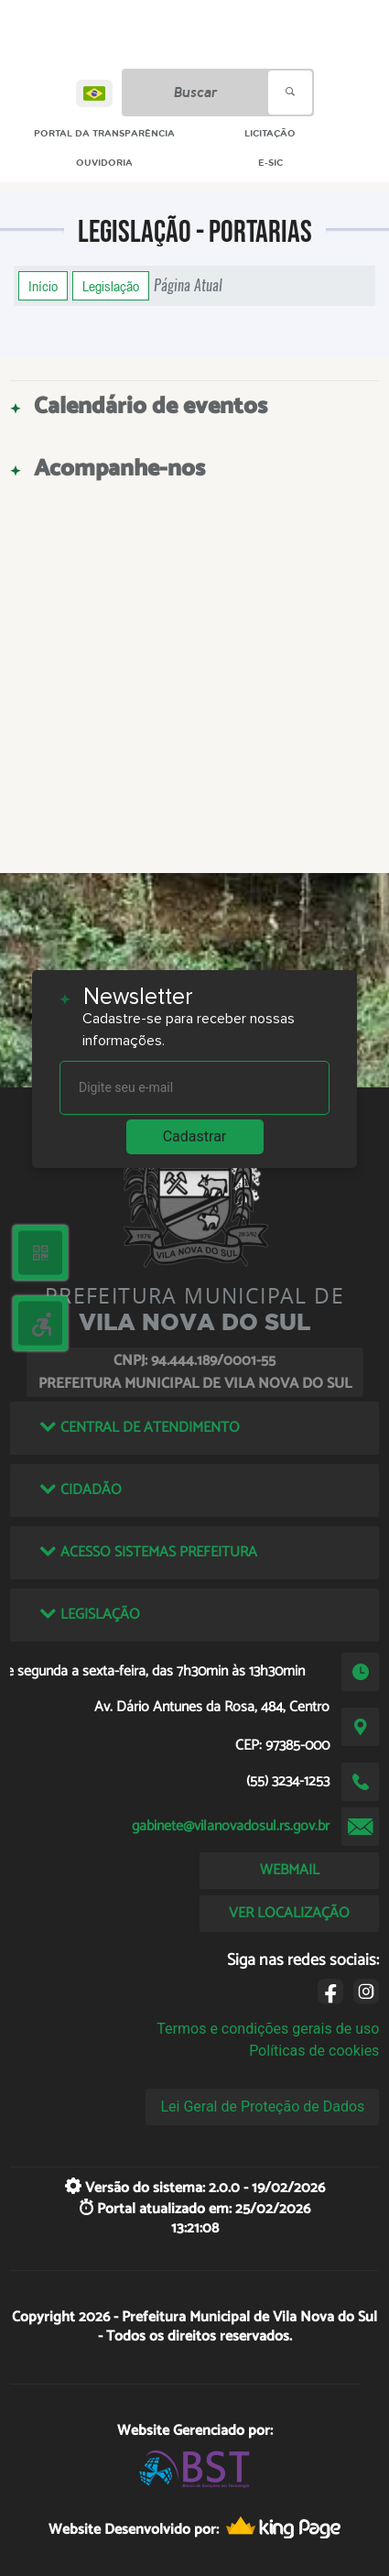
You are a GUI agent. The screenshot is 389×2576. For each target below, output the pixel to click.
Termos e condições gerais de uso (268, 2028)
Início (43, 286)
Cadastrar (195, 1136)
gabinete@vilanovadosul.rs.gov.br (231, 1826)
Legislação (110, 286)
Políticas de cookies (314, 2050)
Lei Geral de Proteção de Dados (262, 2106)
